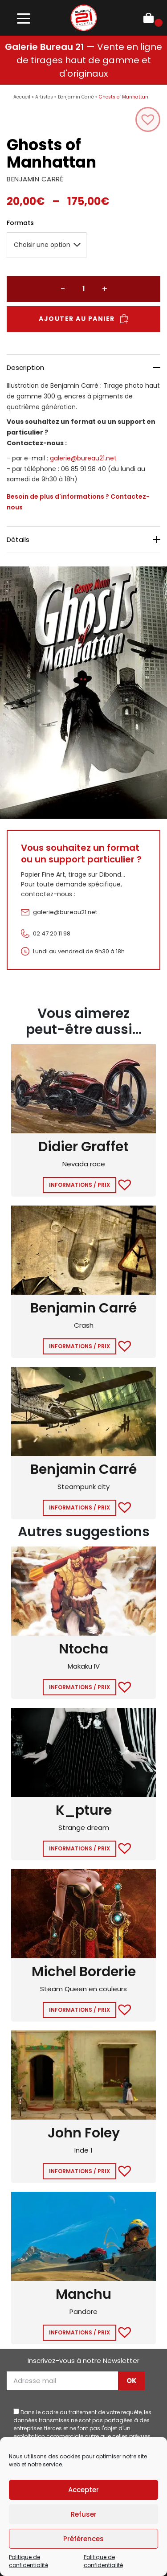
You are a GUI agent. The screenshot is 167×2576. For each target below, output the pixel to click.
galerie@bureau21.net (83, 458)
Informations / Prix (79, 1185)
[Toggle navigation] (23, 18)
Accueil (21, 97)
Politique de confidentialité (28, 2561)
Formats (20, 222)
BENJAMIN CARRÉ (35, 179)
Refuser (84, 2514)
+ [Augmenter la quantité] (105, 289)
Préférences (83, 2538)
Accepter (83, 2489)
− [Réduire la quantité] (62, 289)
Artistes (44, 97)
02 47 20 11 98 (51, 933)
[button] (147, 119)
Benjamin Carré (76, 97)
